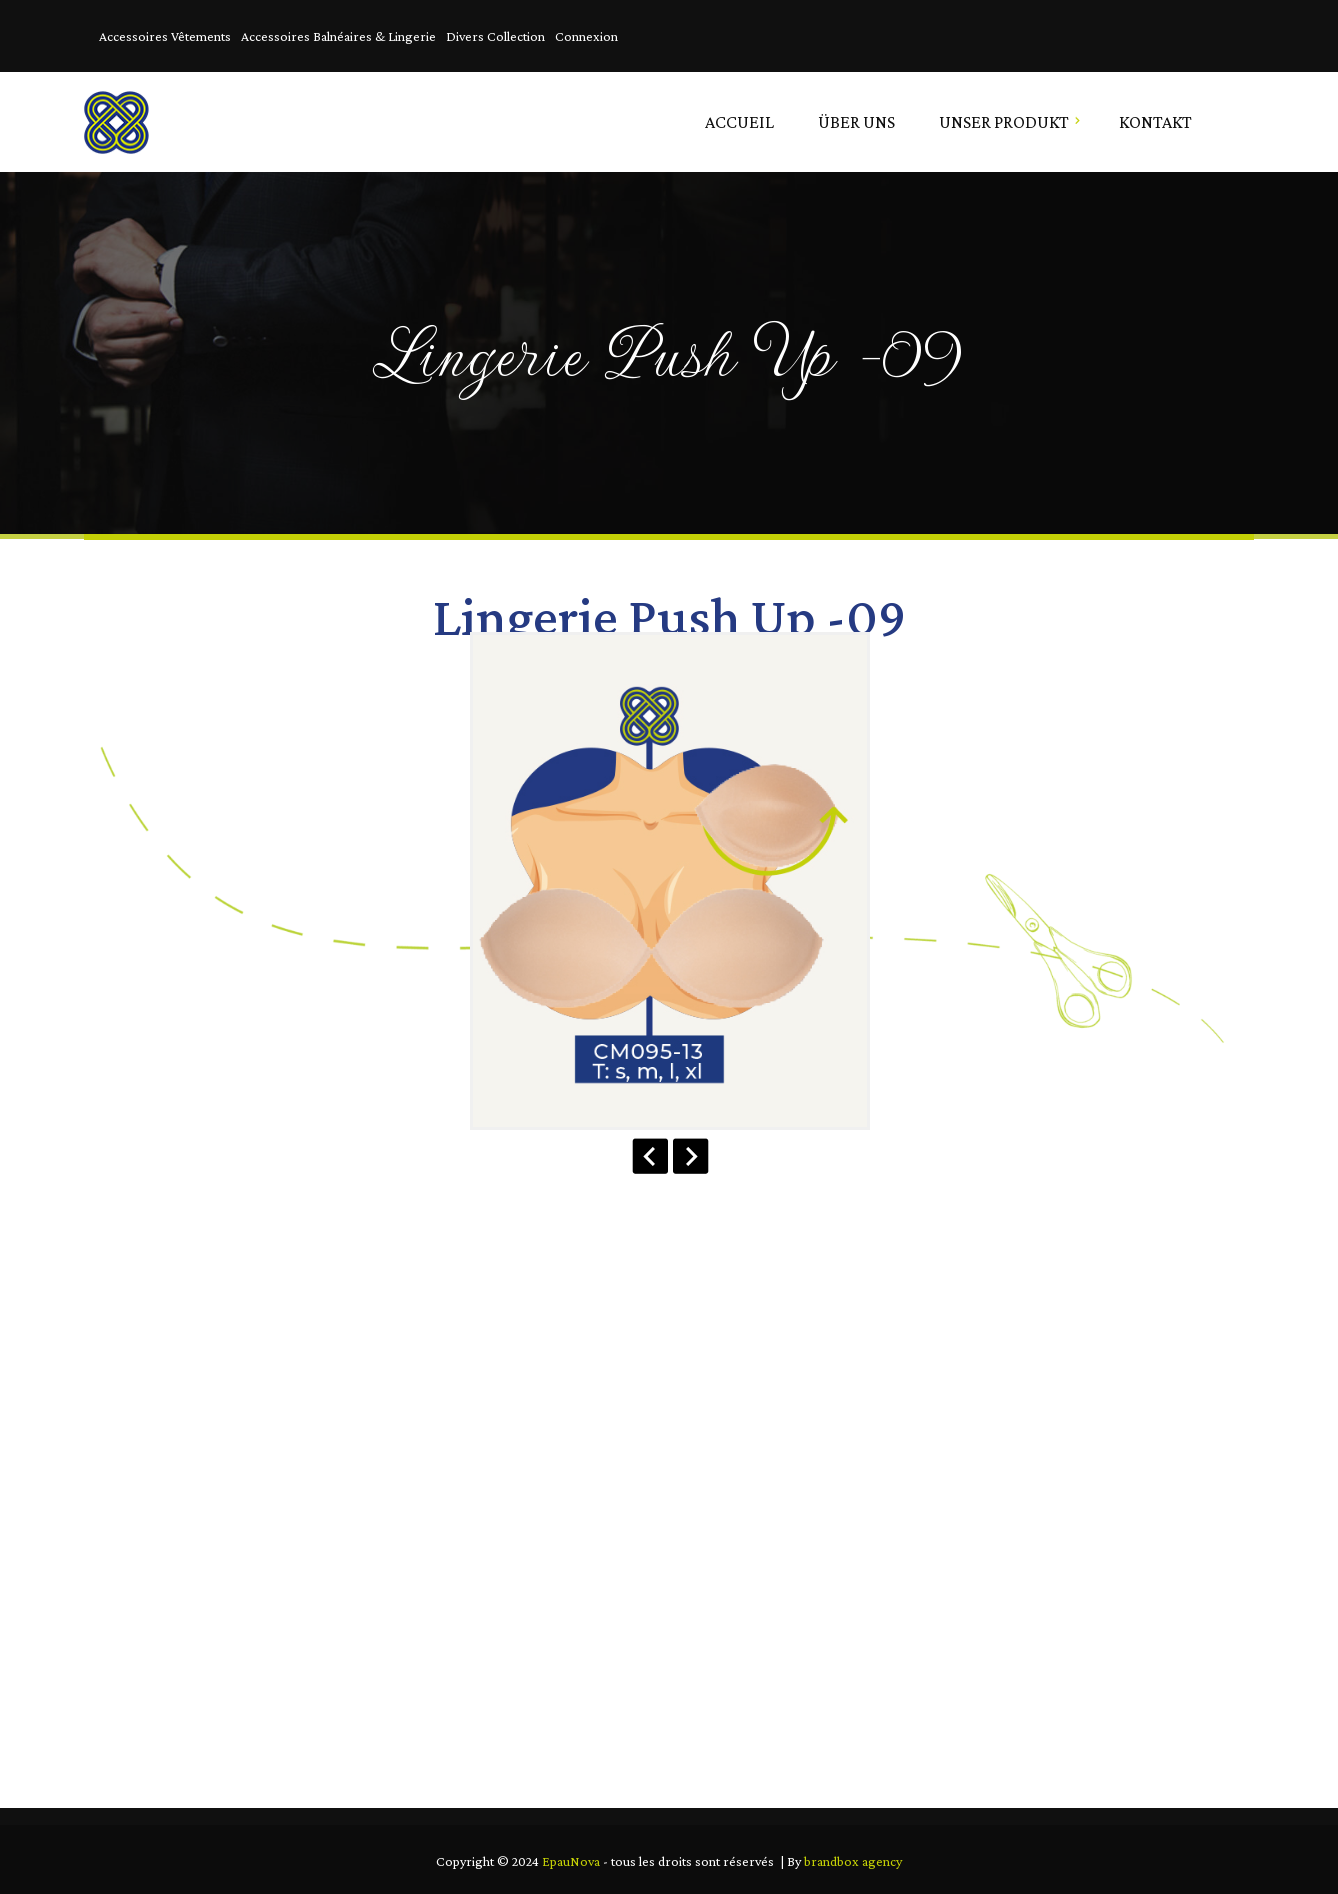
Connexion (586, 36)
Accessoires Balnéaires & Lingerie (338, 36)
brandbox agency (853, 1861)
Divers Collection (495, 36)
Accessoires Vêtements (165, 36)
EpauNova (571, 1861)
